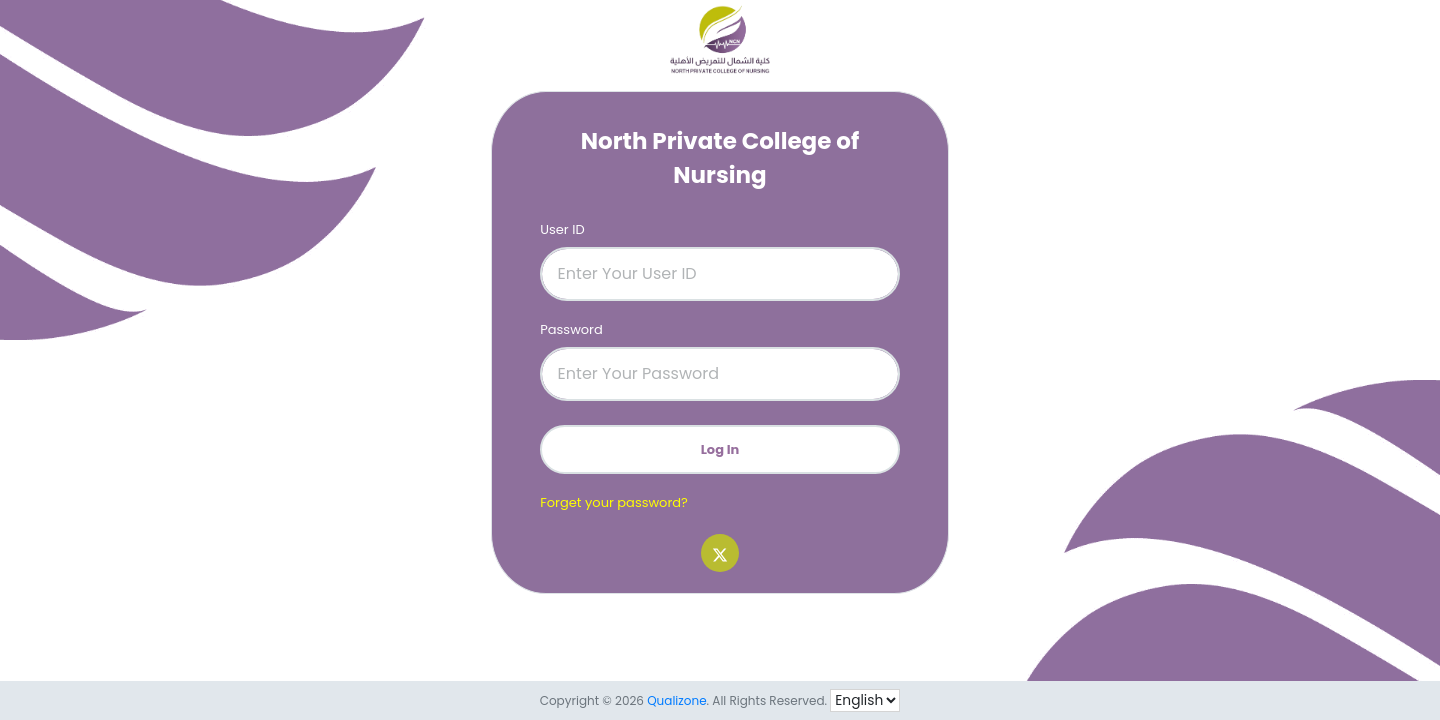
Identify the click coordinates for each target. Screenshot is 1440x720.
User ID (562, 229)
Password (571, 329)
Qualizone (676, 700)
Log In (720, 449)
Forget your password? (614, 502)
